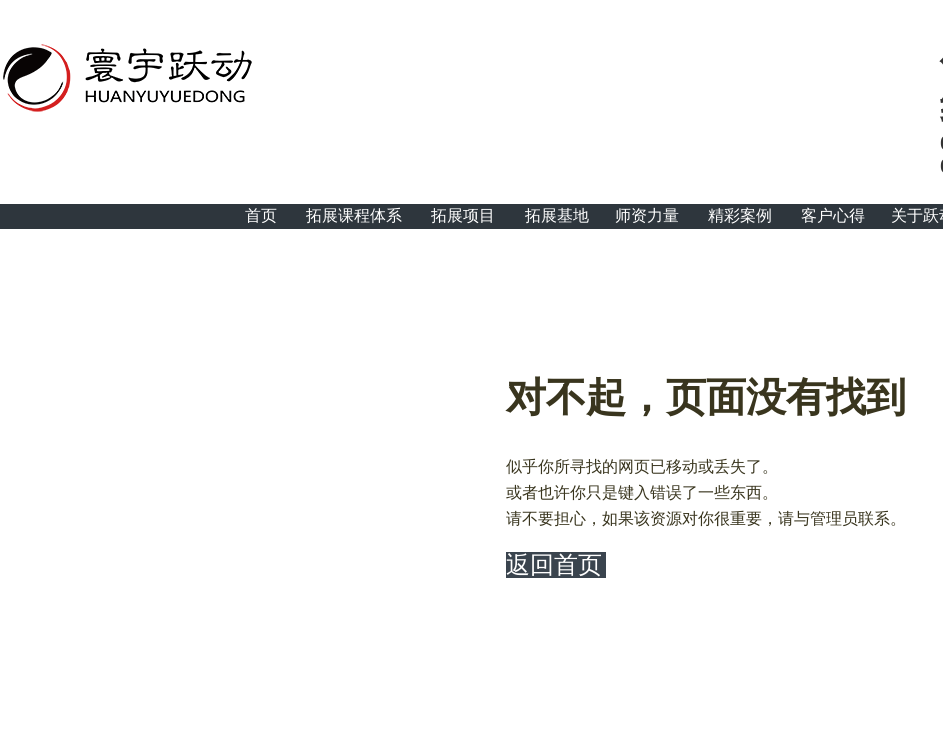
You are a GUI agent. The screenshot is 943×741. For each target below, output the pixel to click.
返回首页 (554, 565)
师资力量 (647, 215)
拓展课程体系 (354, 215)
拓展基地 (557, 215)
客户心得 (833, 215)
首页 (261, 215)
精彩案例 (740, 215)
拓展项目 (463, 215)
